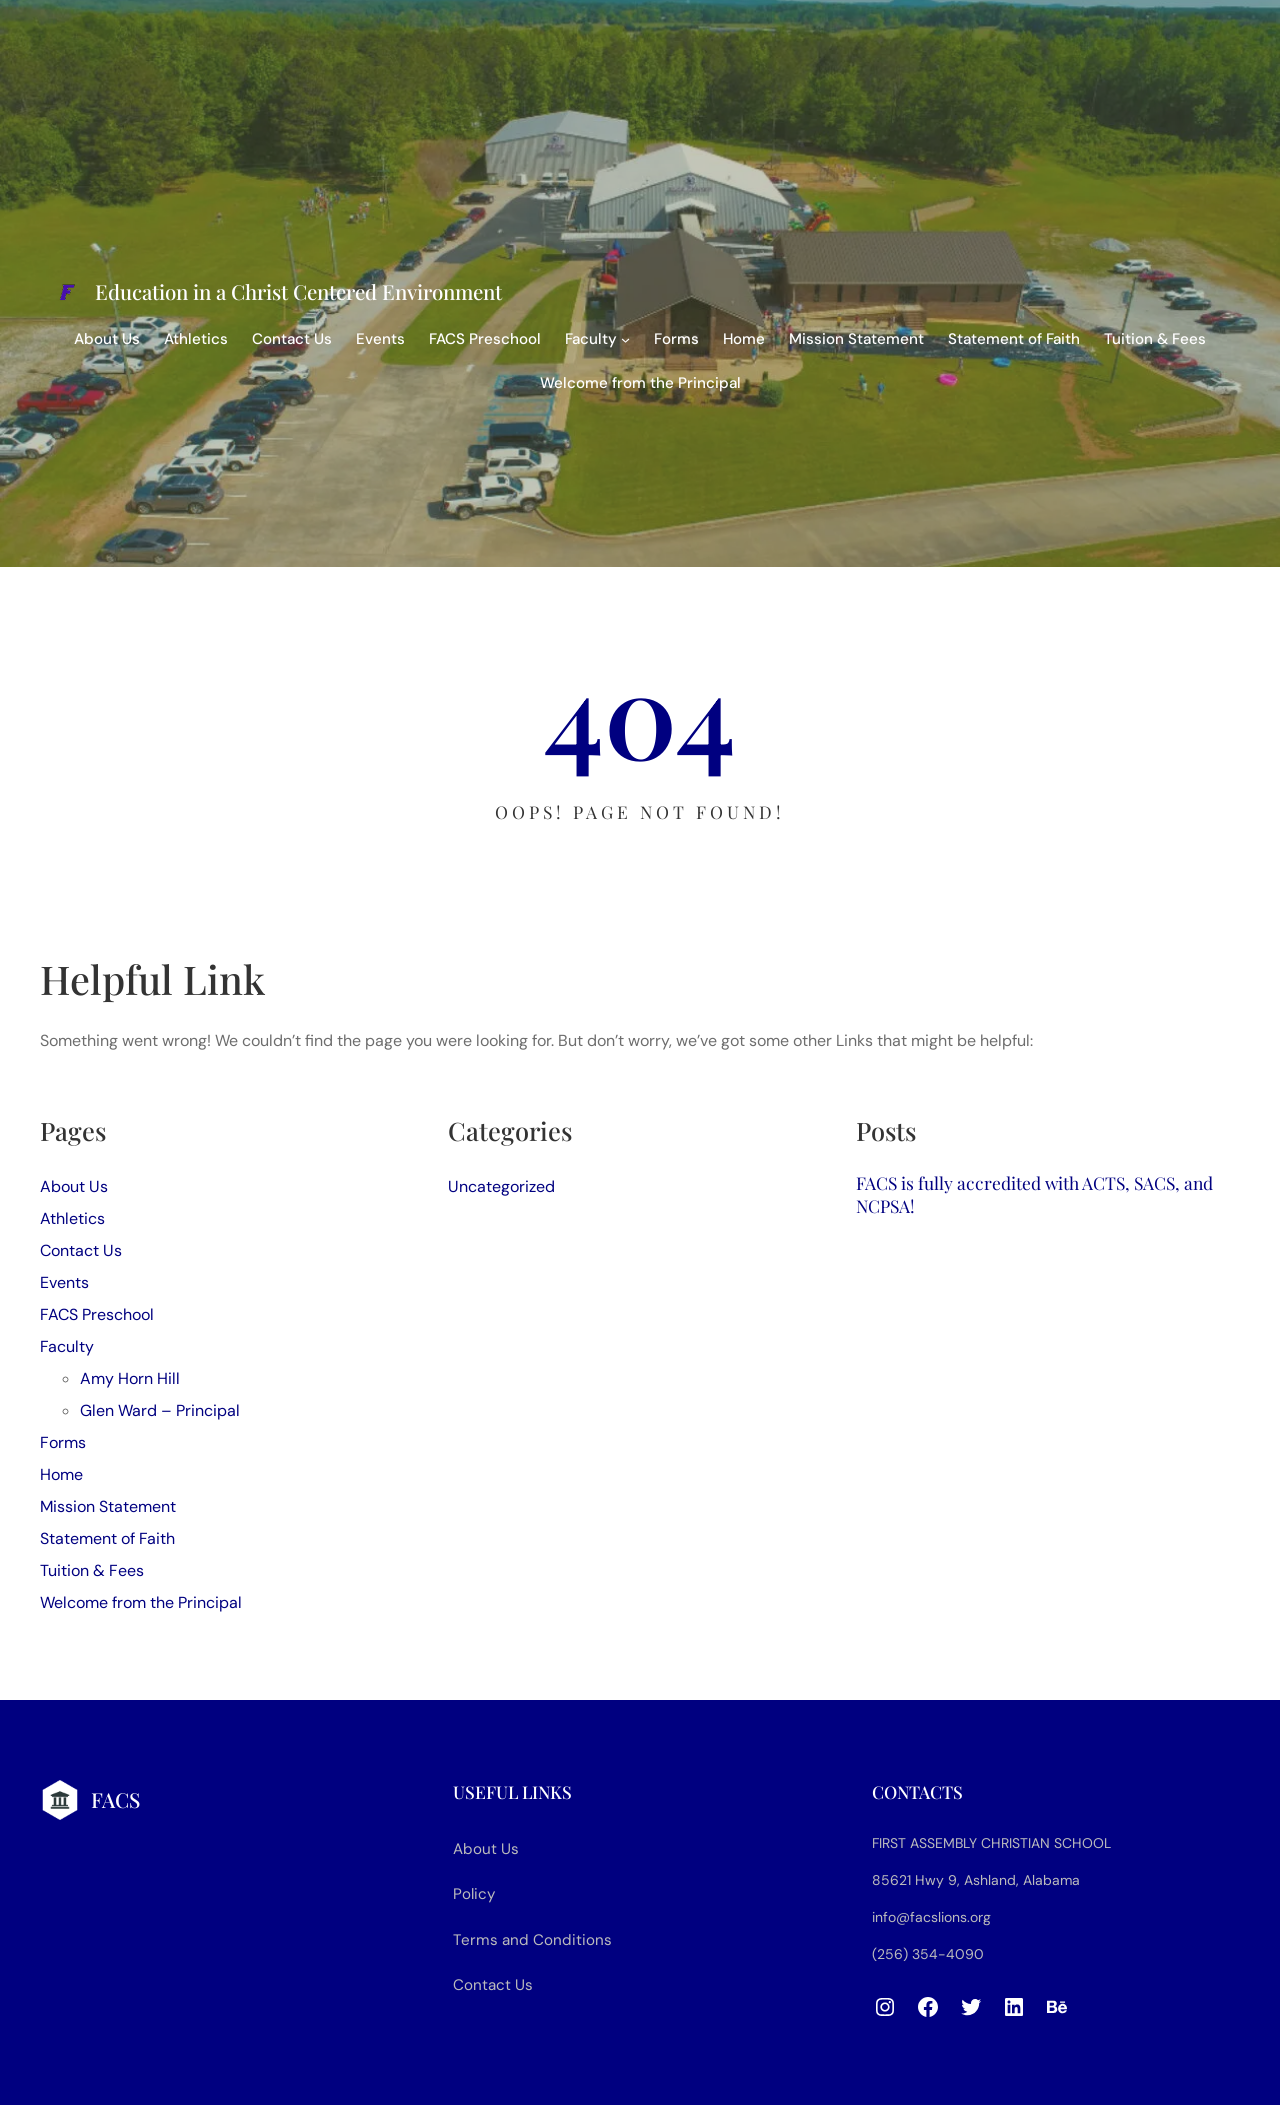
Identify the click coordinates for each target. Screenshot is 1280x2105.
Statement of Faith (1014, 339)
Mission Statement (856, 339)
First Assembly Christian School (991, 1843)
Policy (474, 1894)
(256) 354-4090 (928, 1954)
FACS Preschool (485, 339)
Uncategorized (501, 1186)
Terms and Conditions (532, 1940)
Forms (676, 339)
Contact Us (292, 339)
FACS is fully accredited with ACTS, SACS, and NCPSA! (1034, 1194)
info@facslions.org (931, 1917)
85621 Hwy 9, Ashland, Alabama (976, 1880)
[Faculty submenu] (625, 338)
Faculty (591, 339)
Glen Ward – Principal (160, 1410)
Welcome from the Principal (640, 383)
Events (380, 339)
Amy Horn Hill (130, 1378)
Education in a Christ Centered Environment (298, 291)
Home (744, 339)
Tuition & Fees (1155, 339)
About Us (107, 339)
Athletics (196, 339)
